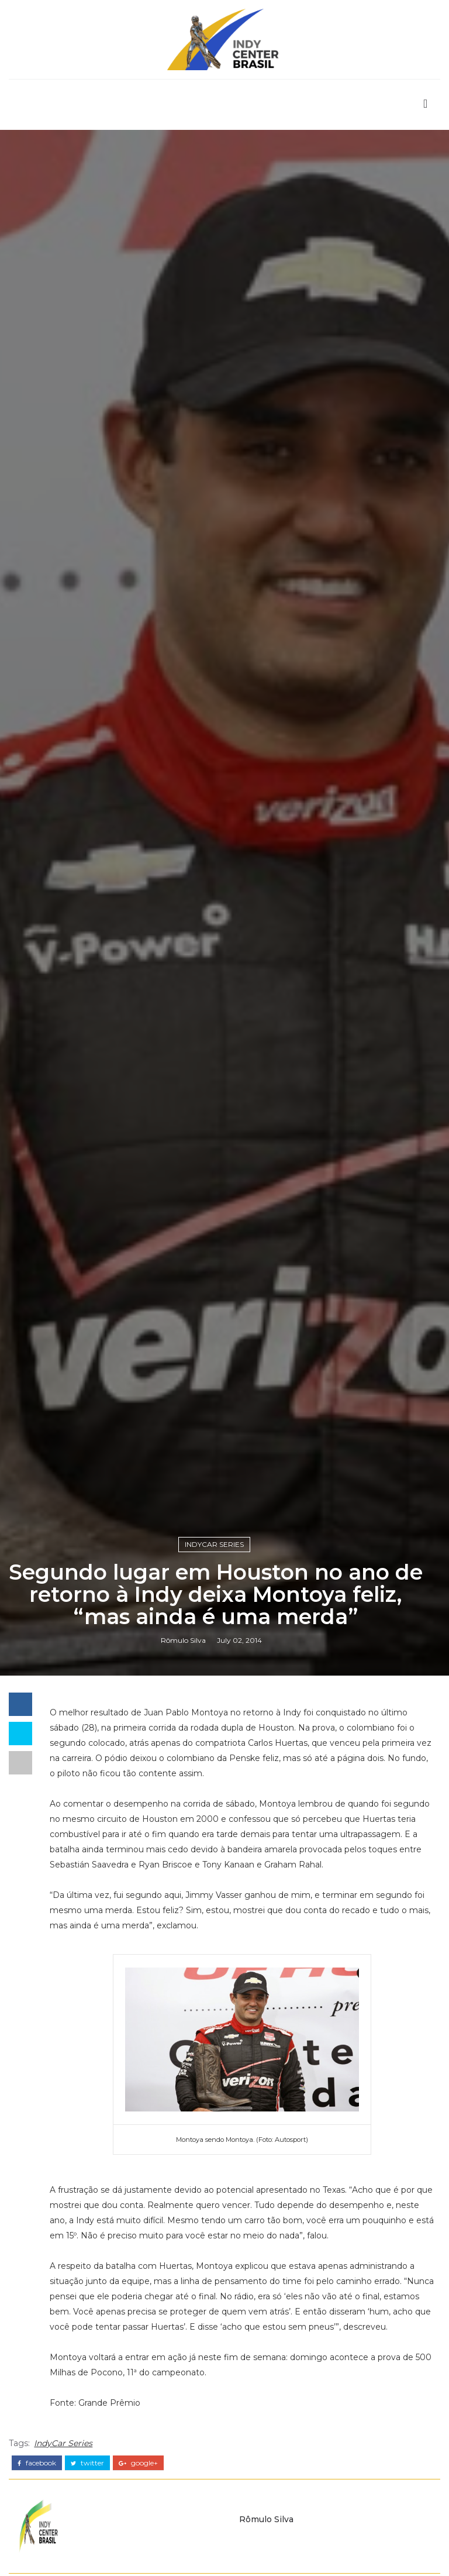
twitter (87, 2463)
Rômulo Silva (183, 1640)
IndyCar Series (214, 1544)
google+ (138, 2463)
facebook (37, 2463)
